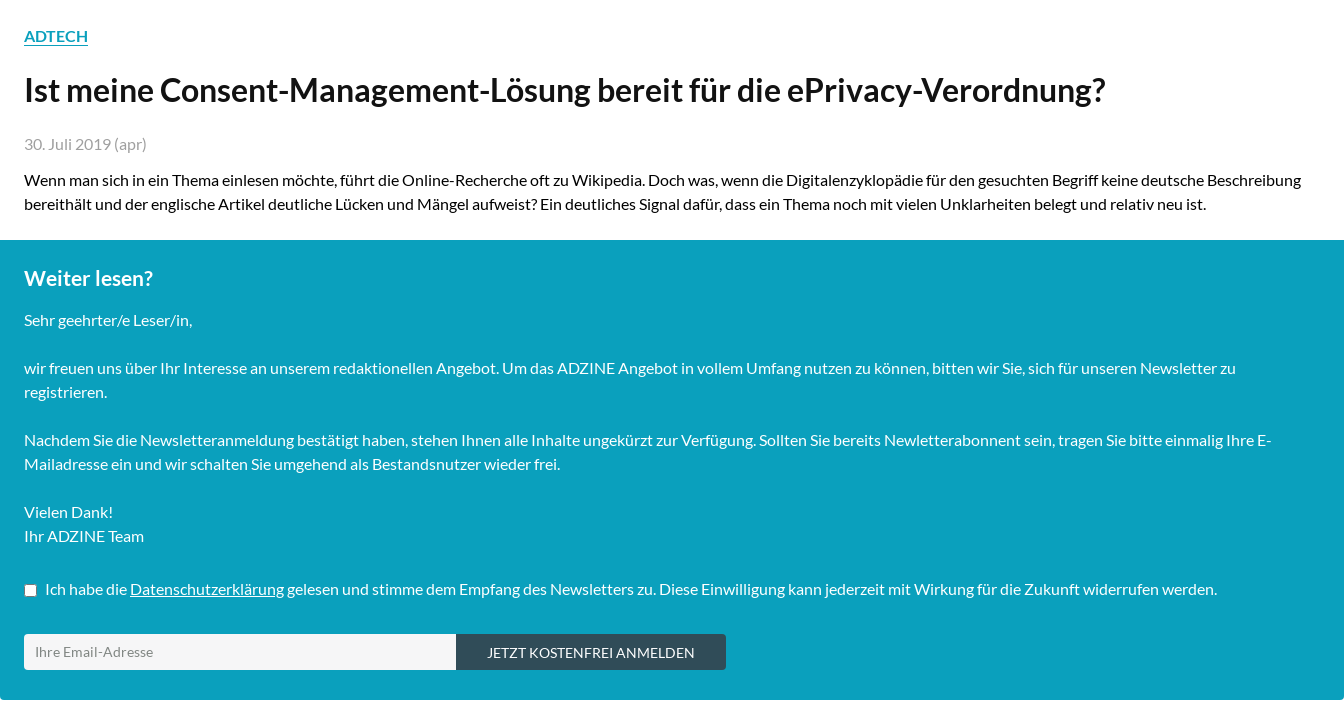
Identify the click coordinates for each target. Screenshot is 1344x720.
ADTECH (56, 35)
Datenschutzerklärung (207, 588)
